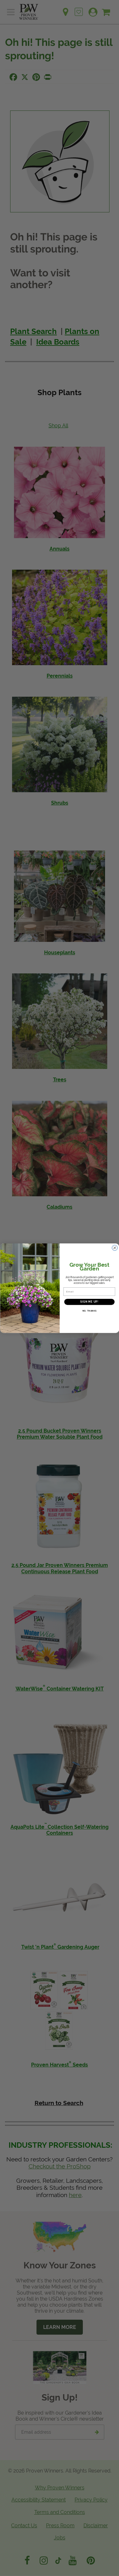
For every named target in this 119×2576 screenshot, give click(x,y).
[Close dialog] (114, 1247)
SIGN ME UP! (89, 1301)
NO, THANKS (89, 1311)
